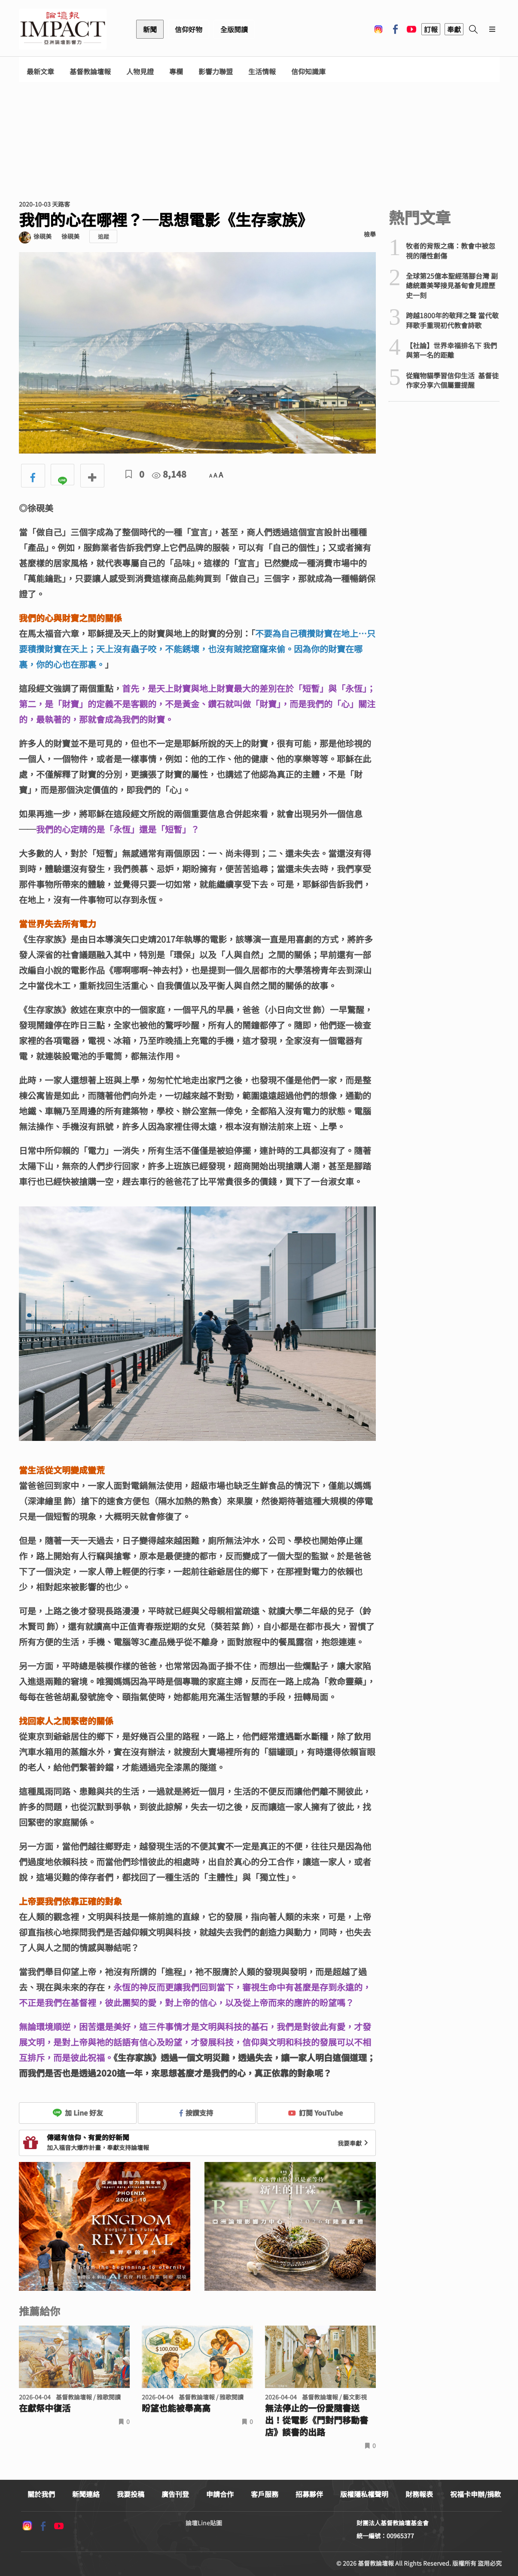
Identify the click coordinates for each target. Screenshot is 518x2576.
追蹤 (103, 236)
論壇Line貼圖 (204, 2522)
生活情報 (262, 71)
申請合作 (220, 2494)
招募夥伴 (309, 2494)
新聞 (150, 29)
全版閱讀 (234, 29)
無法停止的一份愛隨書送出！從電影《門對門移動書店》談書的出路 (316, 2420)
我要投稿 (130, 2494)
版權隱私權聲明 (364, 2494)
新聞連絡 (86, 2494)
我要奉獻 (354, 2143)
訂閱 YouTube (315, 2112)
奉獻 (454, 29)
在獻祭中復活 (44, 2408)
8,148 (169, 474)
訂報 (431, 29)
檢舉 (370, 234)
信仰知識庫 (308, 71)
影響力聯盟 (215, 71)
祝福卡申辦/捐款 (475, 2494)
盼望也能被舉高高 (176, 2408)
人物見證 (140, 71)
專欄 (176, 71)
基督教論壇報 (90, 71)
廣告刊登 (175, 2494)
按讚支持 (196, 2112)
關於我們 (41, 2494)
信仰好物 (188, 29)
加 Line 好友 (77, 2112)
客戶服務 (264, 2494)
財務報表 (419, 2494)
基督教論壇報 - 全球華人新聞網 (63, 29)
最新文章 (40, 71)
